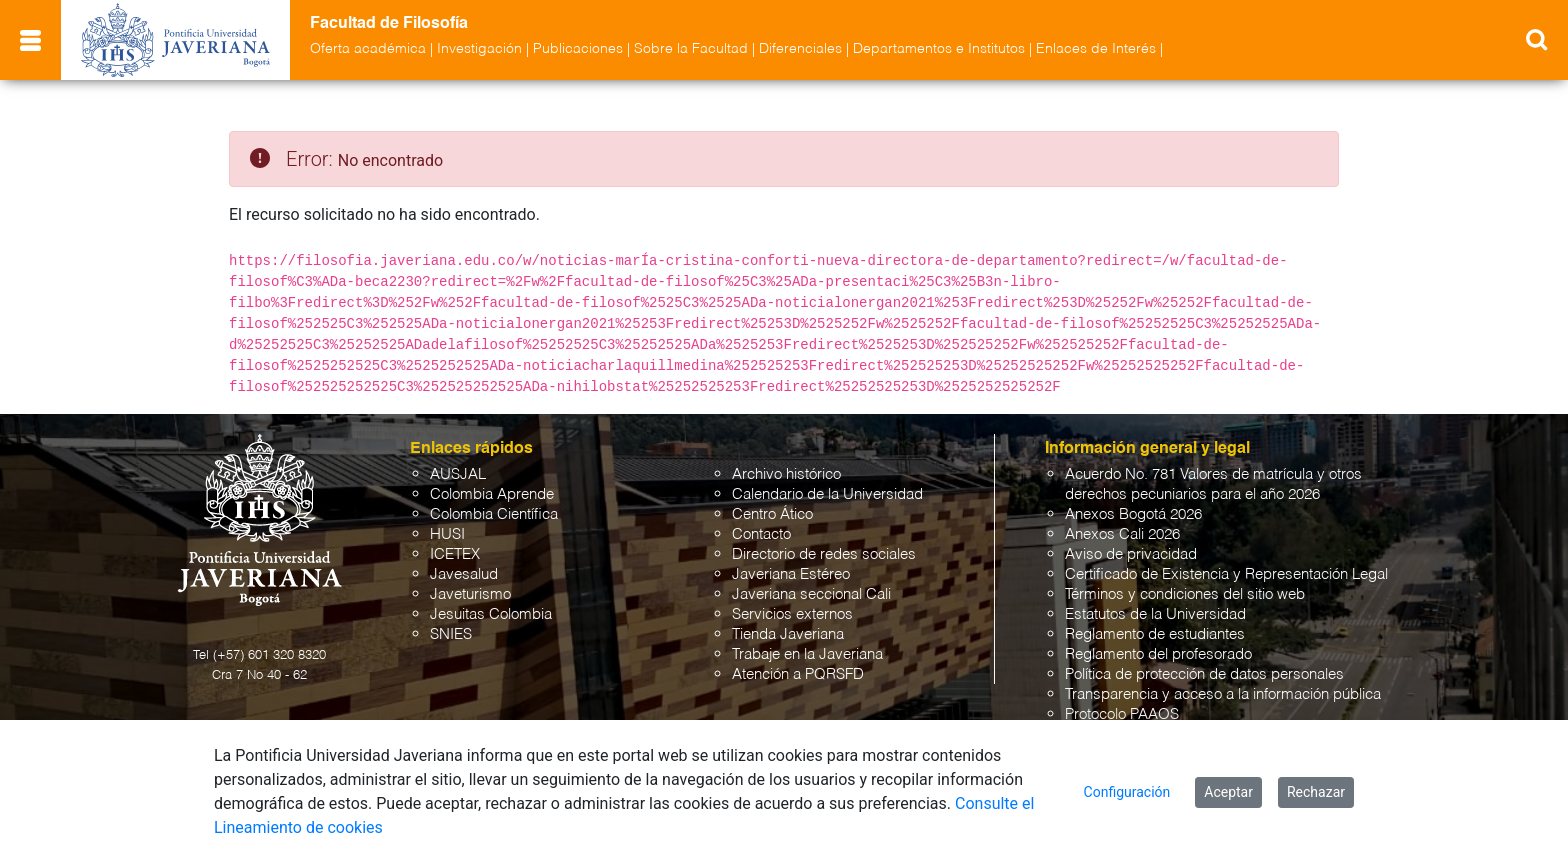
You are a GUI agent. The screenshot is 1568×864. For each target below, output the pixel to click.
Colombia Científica (494, 514)
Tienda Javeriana (788, 634)
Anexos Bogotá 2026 (1133, 514)
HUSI (447, 534)
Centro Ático (772, 514)
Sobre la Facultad (691, 49)
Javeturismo (470, 594)
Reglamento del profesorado (1158, 654)
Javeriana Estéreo (791, 574)
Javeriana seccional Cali (811, 594)
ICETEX (455, 554)
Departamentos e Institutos (939, 49)
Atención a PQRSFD (798, 674)
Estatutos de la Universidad (1155, 614)
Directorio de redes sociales (824, 554)
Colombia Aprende (492, 494)
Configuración (1127, 792)
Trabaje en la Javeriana (807, 654)
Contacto (761, 534)
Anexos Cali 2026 (1122, 534)
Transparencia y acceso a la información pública (1223, 694)
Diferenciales (800, 49)
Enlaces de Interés (1096, 49)
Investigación (479, 49)
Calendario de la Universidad (827, 494)
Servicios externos (792, 614)
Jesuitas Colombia (491, 614)
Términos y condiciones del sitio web (1185, 594)
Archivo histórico (786, 474)
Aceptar (1228, 792)
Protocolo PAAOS (1122, 714)
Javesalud (464, 574)
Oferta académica (368, 49)
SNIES (451, 634)
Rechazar (1316, 792)
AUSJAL (458, 474)
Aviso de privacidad (1131, 554)
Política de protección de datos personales (1204, 674)
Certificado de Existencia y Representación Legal (1226, 574)
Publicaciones (578, 49)
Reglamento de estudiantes (1155, 634)
